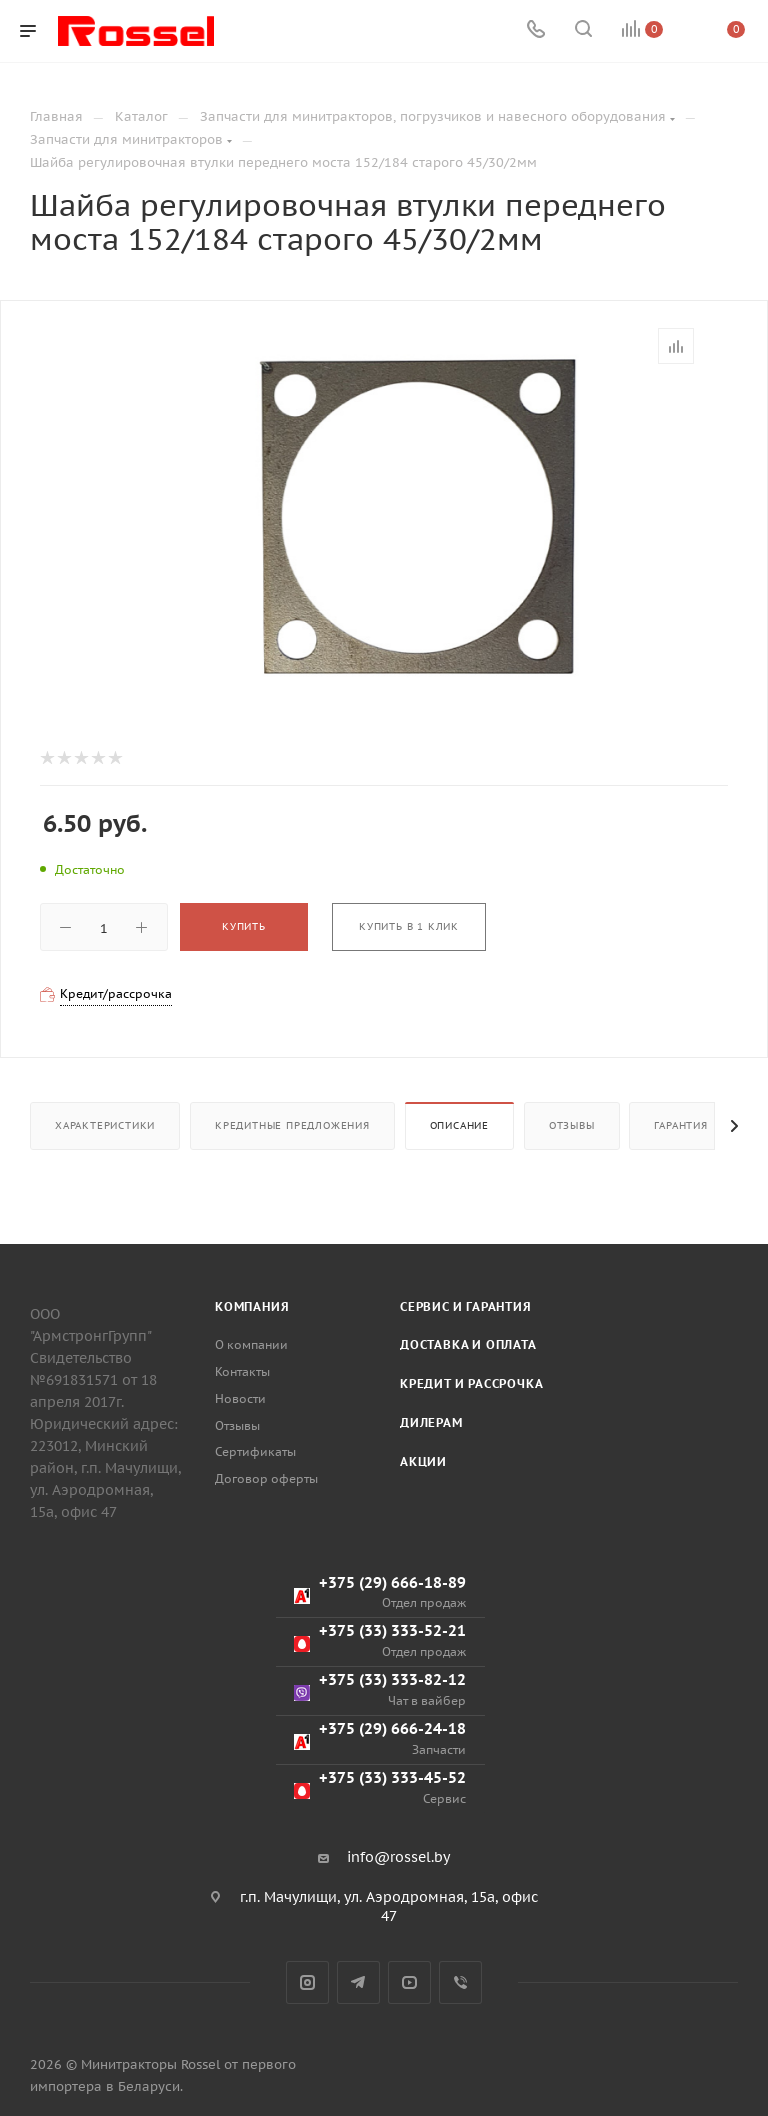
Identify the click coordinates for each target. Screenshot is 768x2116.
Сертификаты (255, 1451)
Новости (240, 1398)
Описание (459, 1125)
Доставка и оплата (468, 1344)
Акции (423, 1461)
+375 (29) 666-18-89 (380, 1592)
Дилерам (431, 1422)
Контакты (242, 1371)
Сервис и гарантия (466, 1306)
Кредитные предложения (292, 1125)
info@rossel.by (398, 1857)
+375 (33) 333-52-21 (380, 1640)
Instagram (307, 1982)
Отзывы (572, 1125)
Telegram (358, 1982)
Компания (252, 1306)
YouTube (409, 1982)
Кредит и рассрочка (471, 1383)
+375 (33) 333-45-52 (380, 1787)
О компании (251, 1344)
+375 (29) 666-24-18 (380, 1738)
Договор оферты (266, 1478)
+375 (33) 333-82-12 (380, 1689)
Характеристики (105, 1125)
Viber (460, 1982)
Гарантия (680, 1125)
